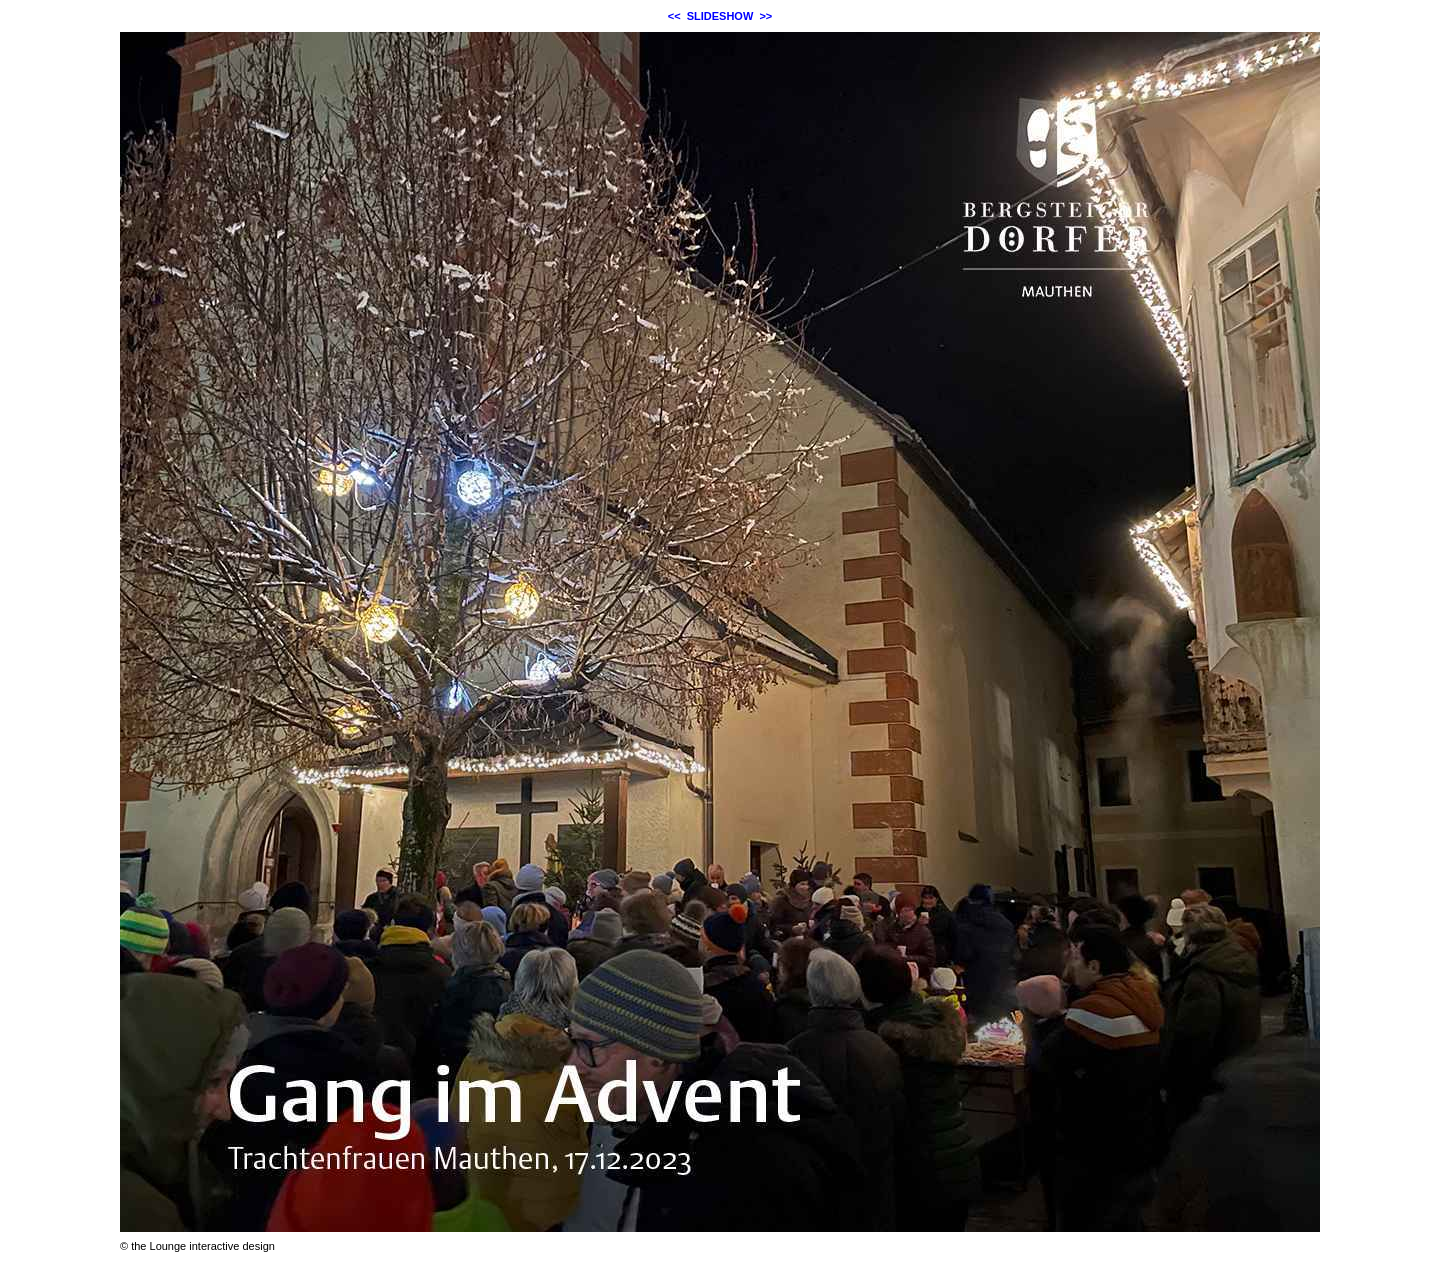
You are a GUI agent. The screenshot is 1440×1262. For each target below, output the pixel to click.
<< (674, 16)
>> (765, 16)
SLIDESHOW (720, 16)
